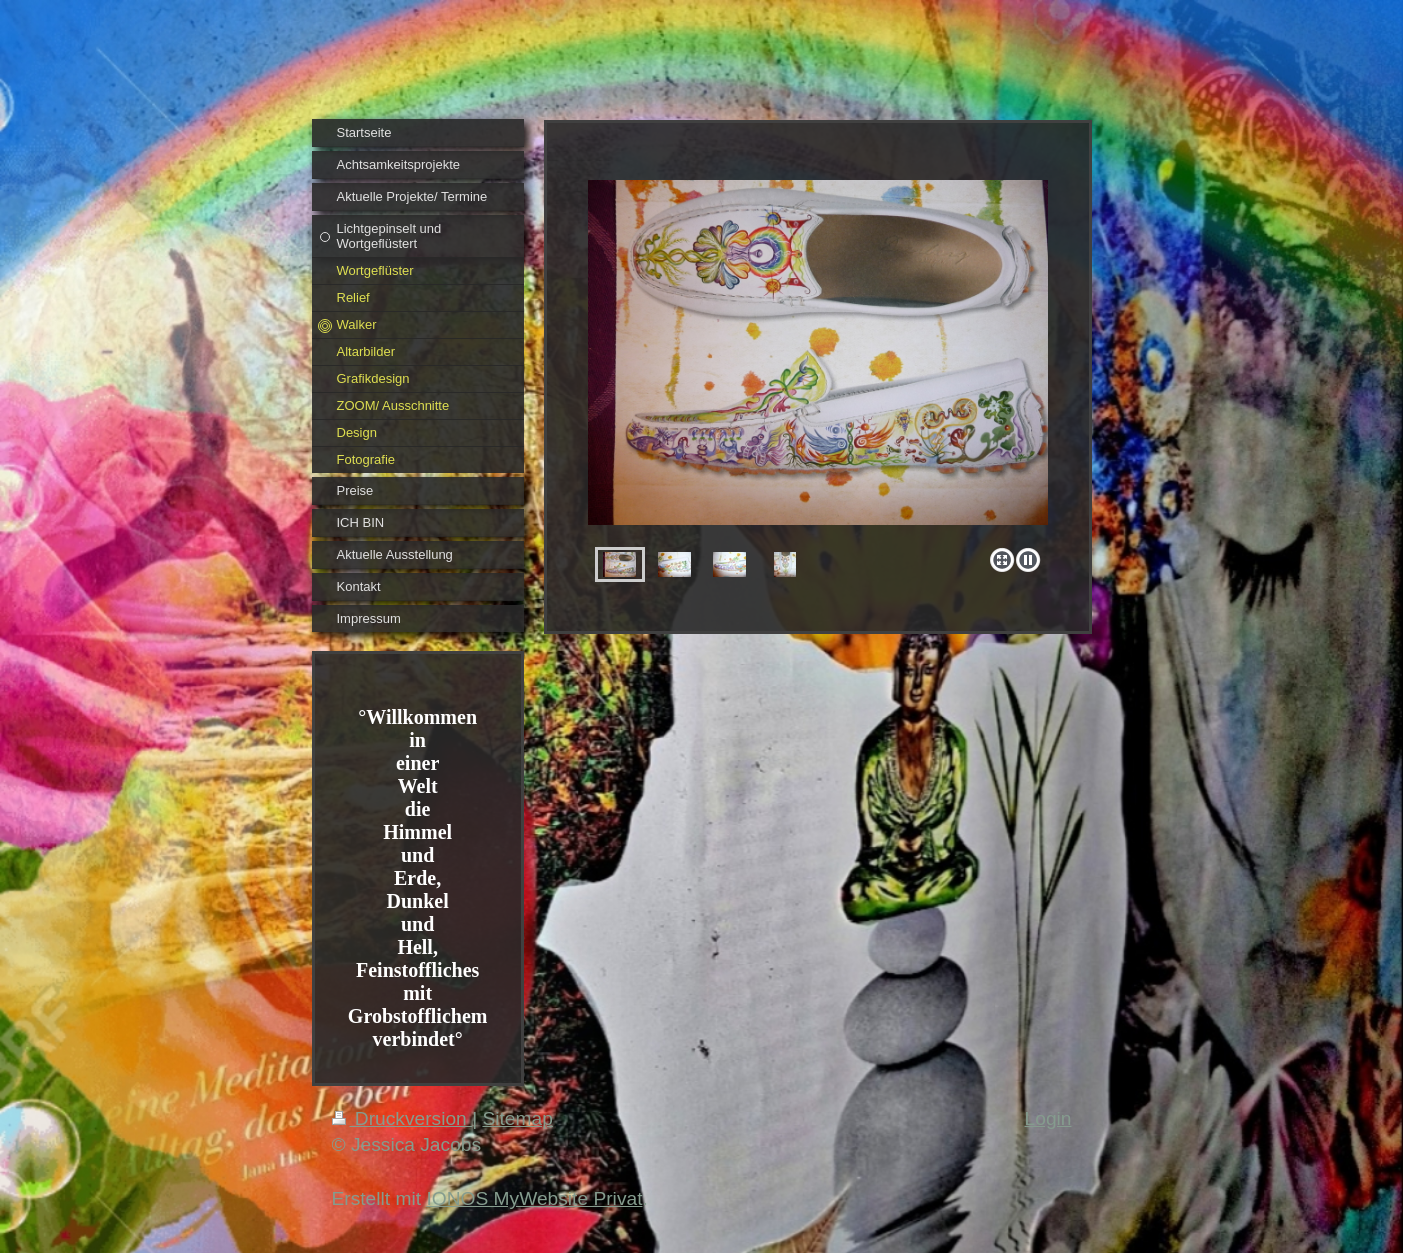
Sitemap (517, 1118)
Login (1048, 1118)
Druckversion (402, 1118)
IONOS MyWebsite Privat (534, 1198)
